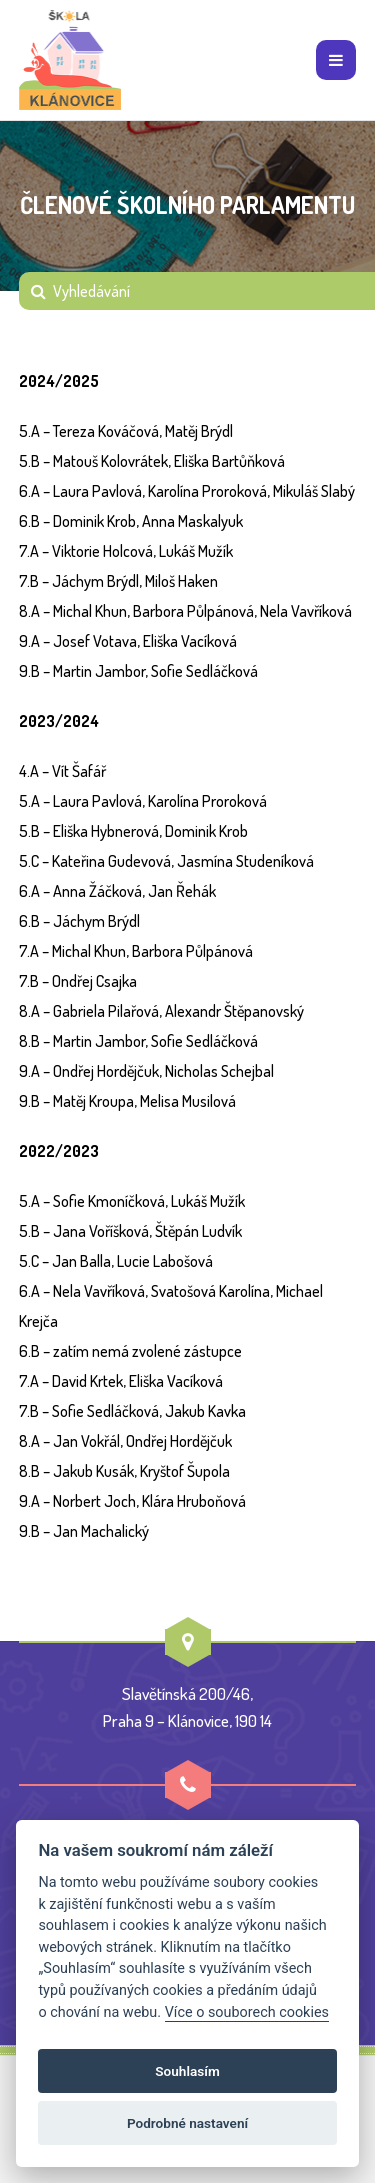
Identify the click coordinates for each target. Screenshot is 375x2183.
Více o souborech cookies (247, 2012)
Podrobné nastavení (187, 2123)
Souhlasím (187, 2071)
